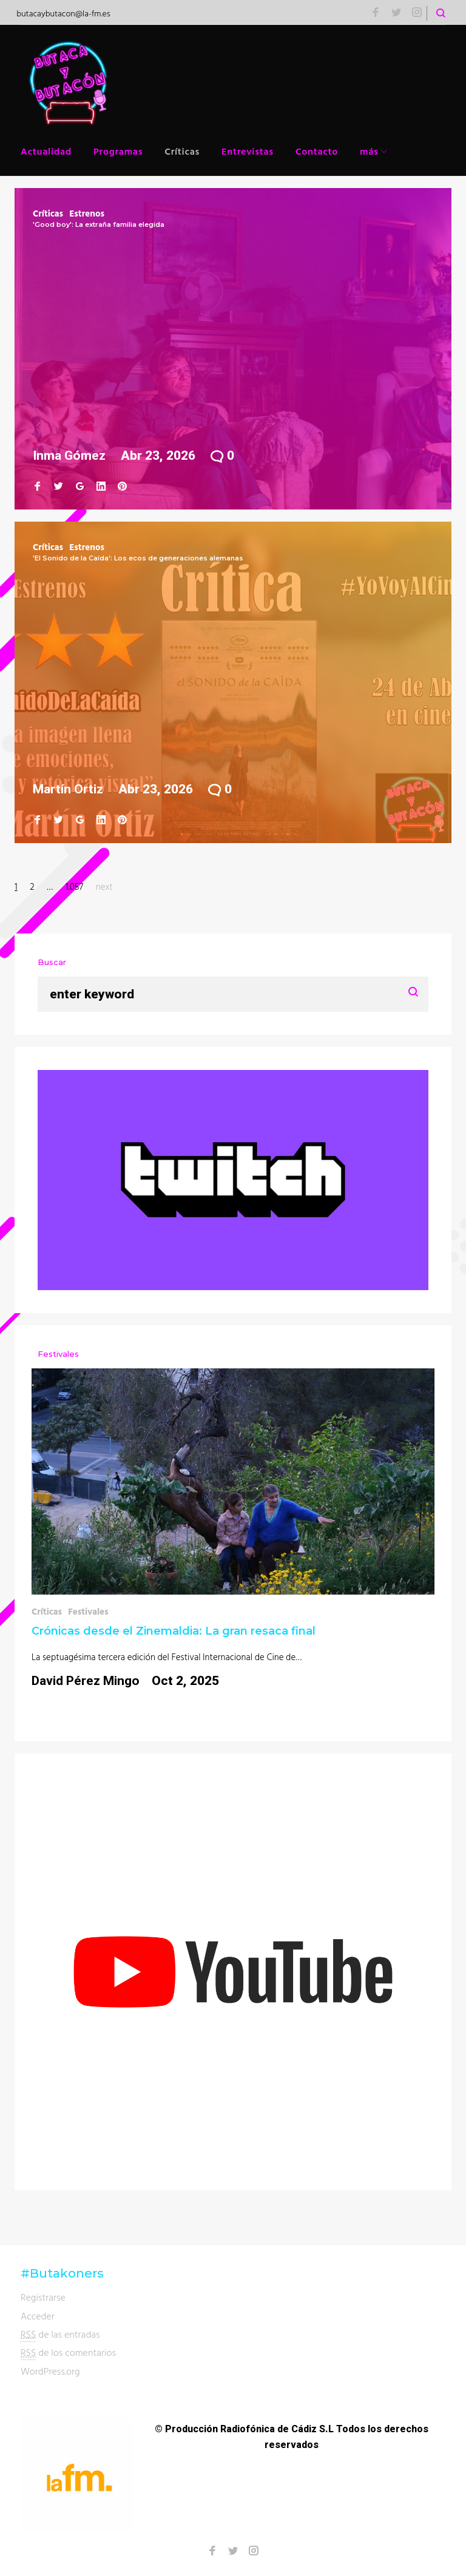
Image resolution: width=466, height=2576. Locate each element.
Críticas (182, 151)
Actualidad (46, 151)
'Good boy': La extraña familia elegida (98, 224)
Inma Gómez (69, 455)
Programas (118, 151)
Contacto (316, 151)
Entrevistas (247, 151)
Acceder (38, 2316)
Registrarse (43, 2297)
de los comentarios (68, 2352)
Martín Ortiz (68, 789)
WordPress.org (50, 2371)
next (104, 886)
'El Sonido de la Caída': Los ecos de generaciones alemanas (138, 558)
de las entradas (60, 2334)
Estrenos (86, 213)
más (369, 151)
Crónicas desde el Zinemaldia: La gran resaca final (174, 1631)
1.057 (74, 886)
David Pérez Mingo (86, 1680)
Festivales (88, 1611)
